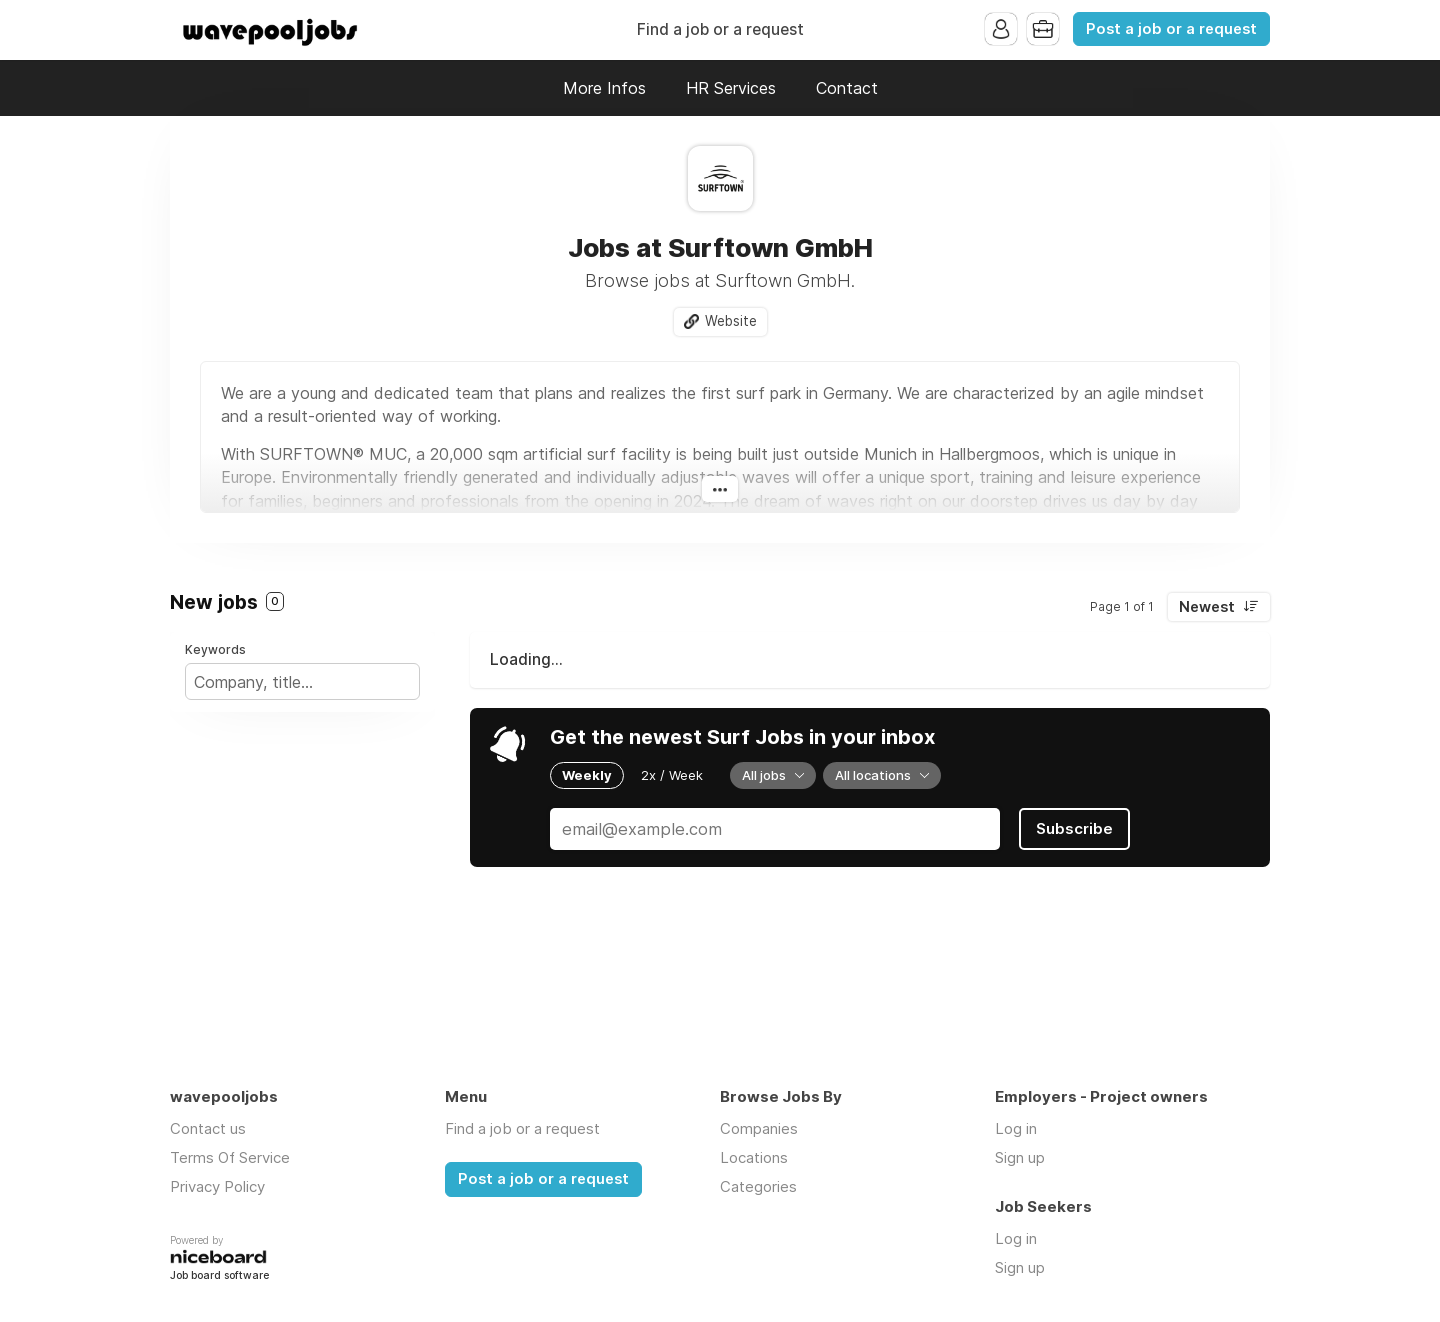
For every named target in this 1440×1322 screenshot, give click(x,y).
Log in (1016, 1128)
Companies (759, 1128)
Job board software (219, 1276)
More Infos (604, 88)
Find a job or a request (720, 29)
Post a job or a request (1171, 29)
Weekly (587, 775)
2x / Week (672, 775)
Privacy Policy (217, 1186)
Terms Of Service (230, 1157)
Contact (847, 88)
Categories (758, 1186)
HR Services (731, 88)
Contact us (208, 1128)
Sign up (1020, 1157)
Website (731, 321)
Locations (754, 1157)
